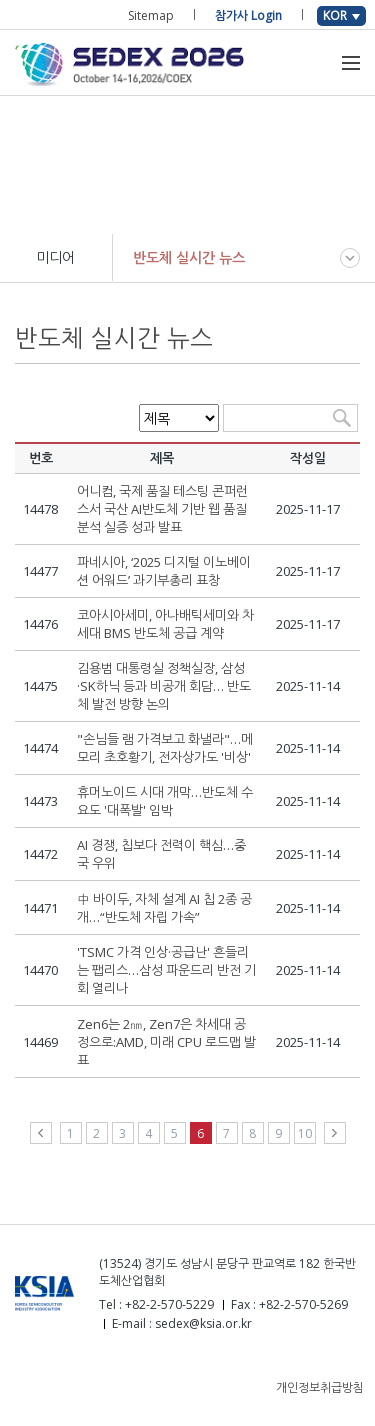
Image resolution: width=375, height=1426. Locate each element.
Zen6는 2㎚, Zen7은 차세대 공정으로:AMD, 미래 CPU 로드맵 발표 (166, 1042)
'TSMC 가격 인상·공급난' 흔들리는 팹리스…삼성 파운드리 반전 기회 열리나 (166, 970)
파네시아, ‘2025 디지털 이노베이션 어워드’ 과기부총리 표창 (164, 571)
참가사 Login (248, 15)
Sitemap (151, 15)
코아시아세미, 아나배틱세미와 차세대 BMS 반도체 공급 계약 (165, 624)
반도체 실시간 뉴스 (189, 257)
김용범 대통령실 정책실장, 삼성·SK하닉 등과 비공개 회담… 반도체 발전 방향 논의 (164, 686)
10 (305, 1133)
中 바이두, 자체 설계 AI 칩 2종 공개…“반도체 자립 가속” (164, 908)
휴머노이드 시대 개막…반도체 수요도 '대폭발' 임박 (165, 801)
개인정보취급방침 (320, 1387)
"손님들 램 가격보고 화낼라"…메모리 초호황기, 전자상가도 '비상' (165, 748)
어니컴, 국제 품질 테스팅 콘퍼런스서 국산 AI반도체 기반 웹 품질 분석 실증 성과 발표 (162, 509)
